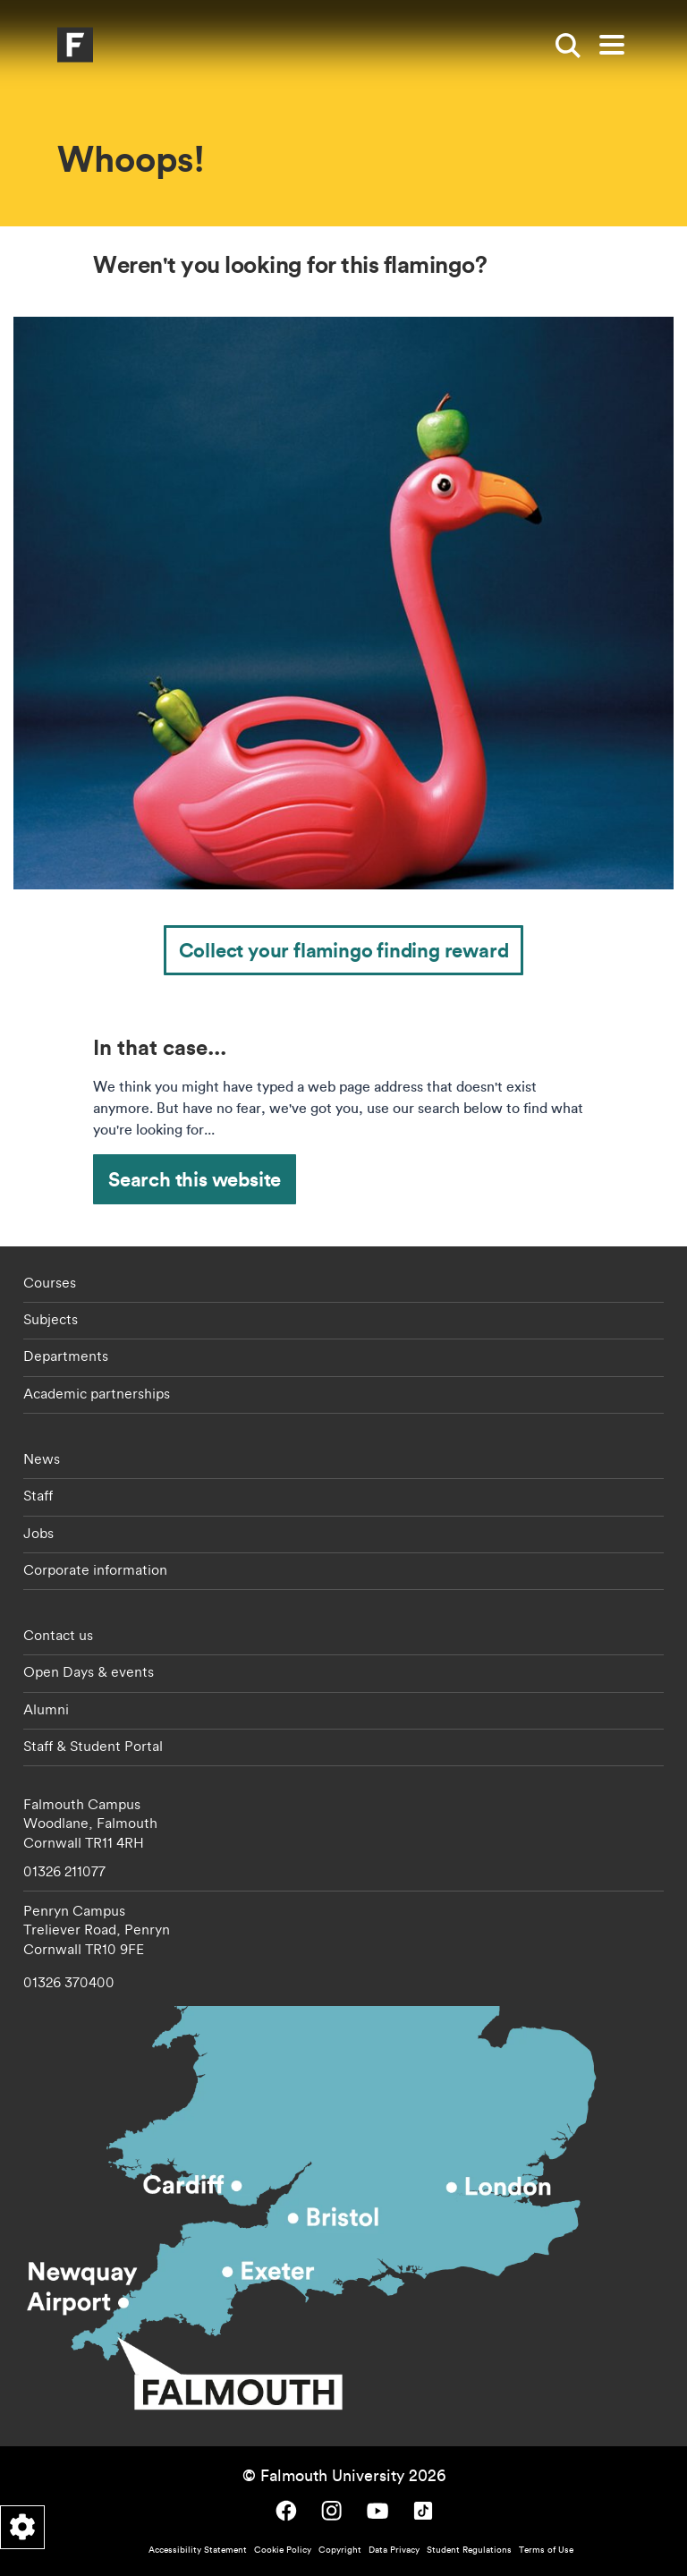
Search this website (194, 1179)
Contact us (58, 1635)
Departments (65, 1356)
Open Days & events (88, 1671)
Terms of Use (546, 2549)
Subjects (50, 1319)
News (41, 1458)
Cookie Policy (282, 2549)
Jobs (38, 1533)
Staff (38, 1495)
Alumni (46, 1709)
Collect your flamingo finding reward (344, 950)
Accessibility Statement (197, 2549)
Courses (49, 1282)
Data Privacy (394, 2549)
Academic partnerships (96, 1393)
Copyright (339, 2549)
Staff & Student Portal (93, 1746)
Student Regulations (469, 2549)
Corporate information (95, 1569)
